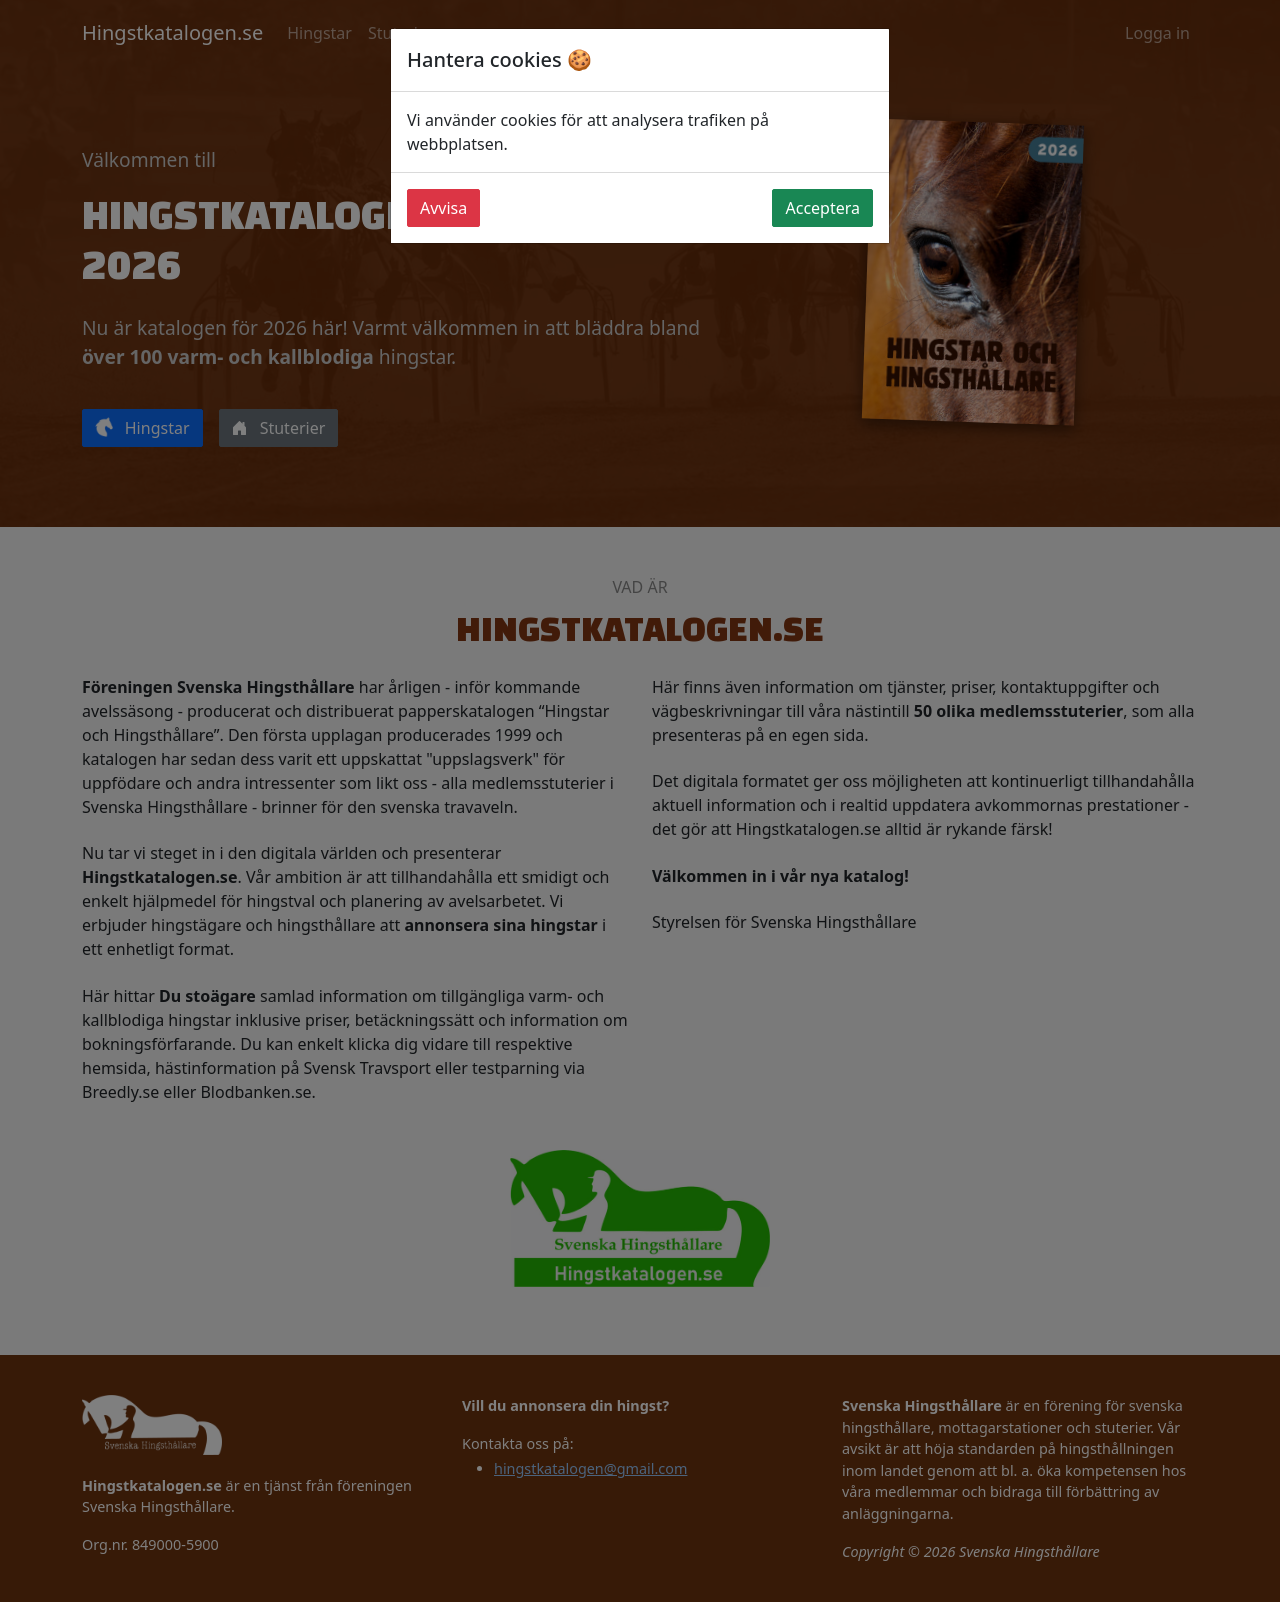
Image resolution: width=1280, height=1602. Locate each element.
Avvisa (443, 208)
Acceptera (822, 208)
